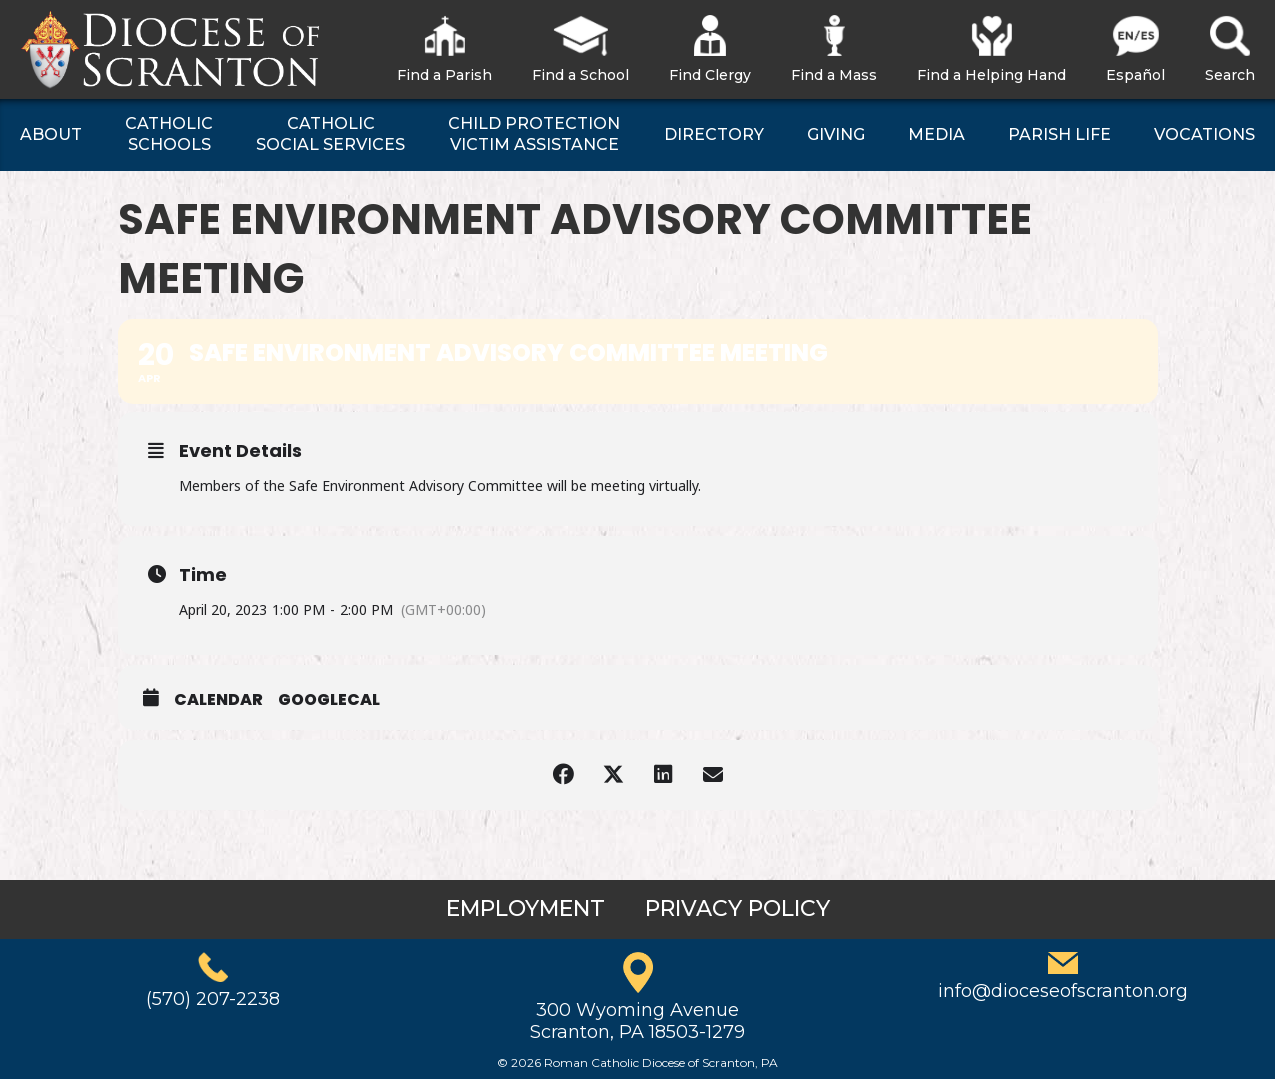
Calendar (218, 700)
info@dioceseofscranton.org (1063, 991)
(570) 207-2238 (213, 999)
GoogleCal (329, 700)
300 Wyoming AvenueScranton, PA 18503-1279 (637, 1021)
